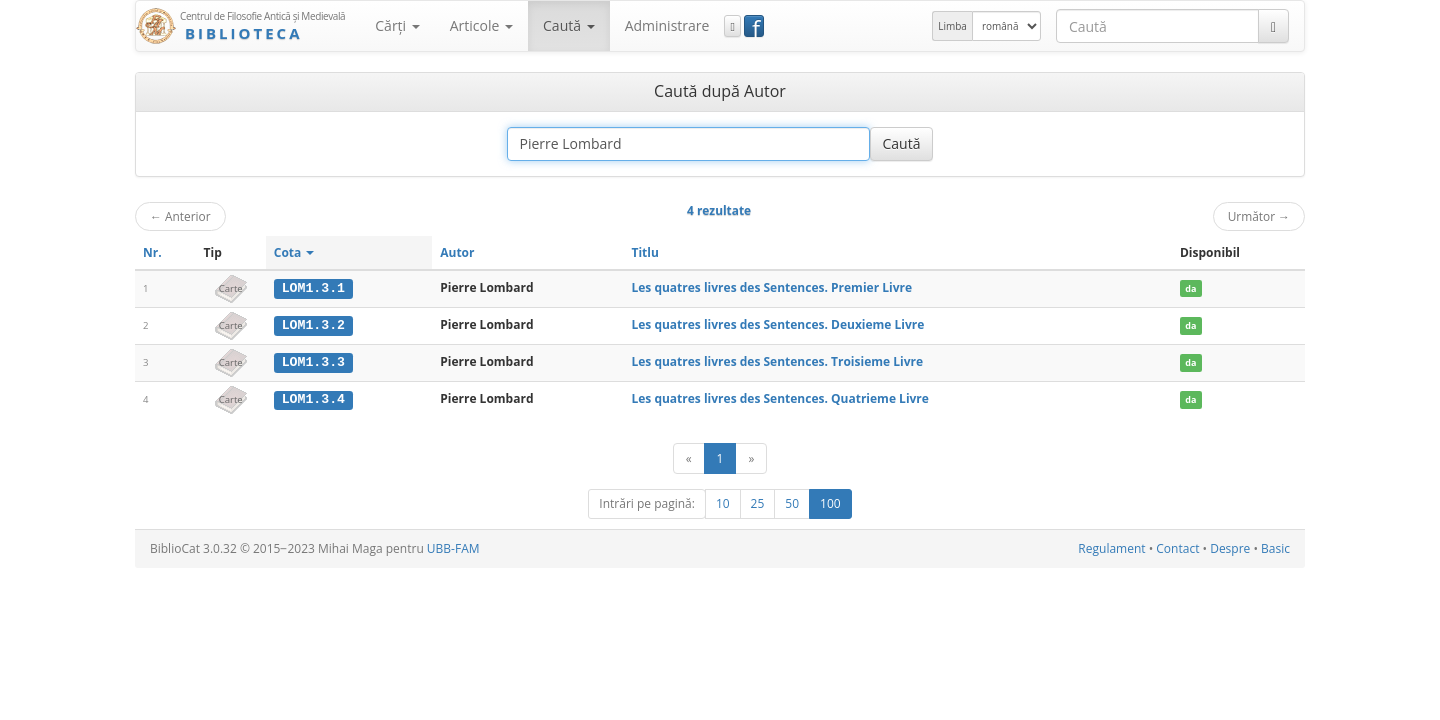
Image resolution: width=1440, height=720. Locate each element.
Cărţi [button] (397, 25)
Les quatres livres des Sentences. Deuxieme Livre (777, 324)
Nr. (152, 252)
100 (830, 502)
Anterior (180, 216)
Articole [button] (481, 25)
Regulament (1111, 547)
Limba (952, 26)
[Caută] (1273, 26)
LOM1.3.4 (313, 398)
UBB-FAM (453, 547)
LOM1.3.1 (313, 288)
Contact (1177, 547)
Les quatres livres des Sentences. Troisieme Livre (777, 360)
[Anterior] (689, 457)
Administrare (667, 25)
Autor (457, 252)
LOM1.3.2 (313, 325)
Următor (1259, 216)
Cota (294, 252)
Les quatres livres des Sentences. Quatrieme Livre (779, 397)
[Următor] (751, 457)
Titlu (644, 252)
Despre (1230, 547)
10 (723, 502)
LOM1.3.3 (313, 361)
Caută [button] (569, 25)
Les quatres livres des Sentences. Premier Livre (771, 287)
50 (792, 502)
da (1190, 288)
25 (758, 502)
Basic (1275, 547)
